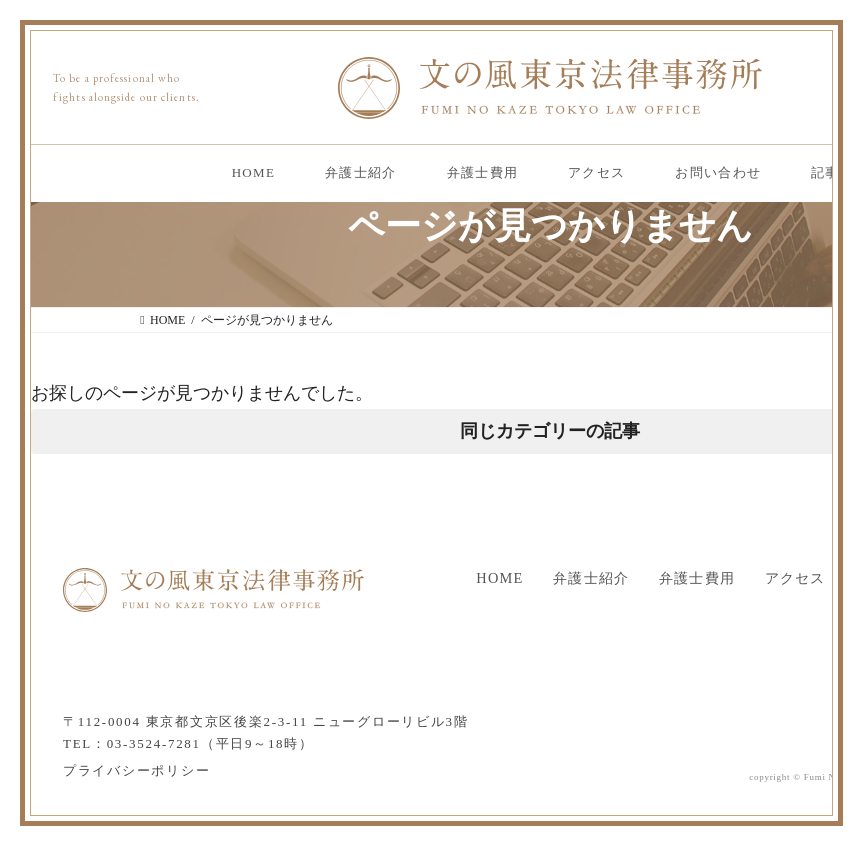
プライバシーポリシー (136, 770)
